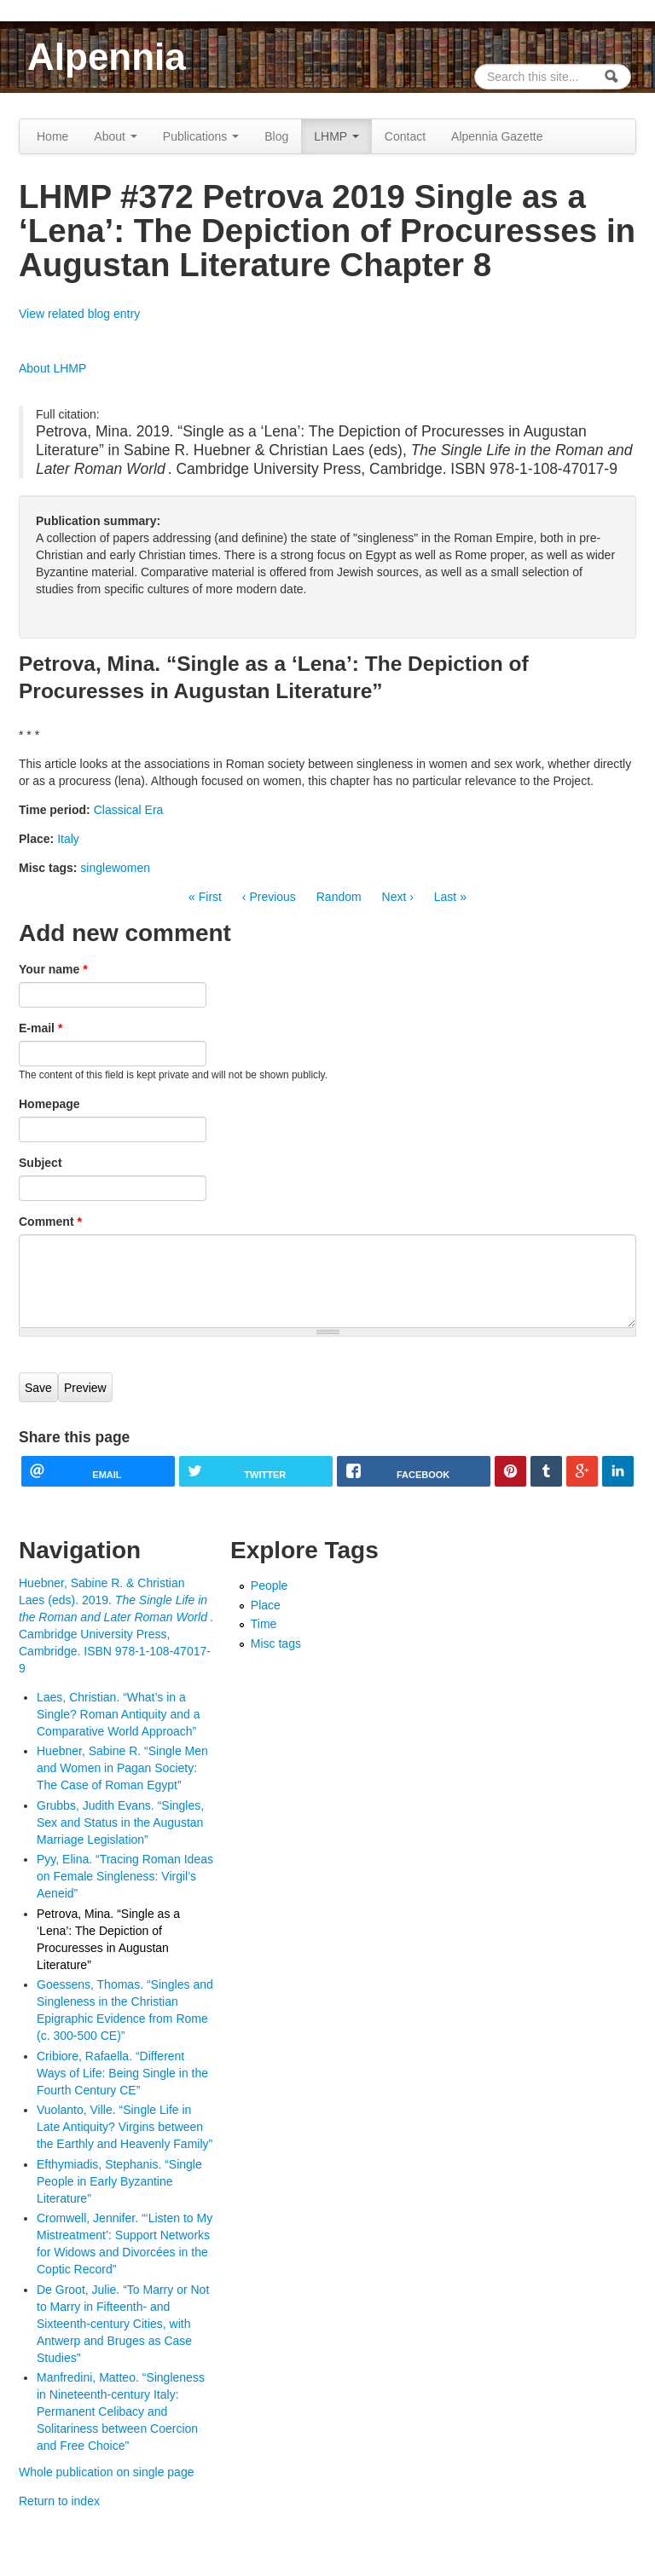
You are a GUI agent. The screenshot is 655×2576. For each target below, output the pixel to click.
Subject (40, 1163)
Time (264, 1624)
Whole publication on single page (106, 2472)
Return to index (59, 2501)
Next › (398, 897)
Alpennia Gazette (496, 136)
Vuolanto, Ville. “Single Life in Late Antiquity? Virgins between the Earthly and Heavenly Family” (124, 2127)
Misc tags (276, 1643)
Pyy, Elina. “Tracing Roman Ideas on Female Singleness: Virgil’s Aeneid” (125, 1876)
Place (266, 1605)
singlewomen (115, 868)
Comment (50, 1221)
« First (205, 897)
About (115, 136)
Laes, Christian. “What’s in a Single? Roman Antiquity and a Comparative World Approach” (118, 1714)
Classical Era (129, 810)
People (269, 1585)
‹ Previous (269, 897)
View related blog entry (79, 314)
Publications (201, 136)
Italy (68, 839)
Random (339, 897)
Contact (405, 136)
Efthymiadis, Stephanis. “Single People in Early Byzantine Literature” (119, 2181)
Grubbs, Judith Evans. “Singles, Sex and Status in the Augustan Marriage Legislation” (120, 1822)
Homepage (49, 1104)
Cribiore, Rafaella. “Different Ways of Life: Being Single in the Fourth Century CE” (122, 2073)
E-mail (40, 1028)
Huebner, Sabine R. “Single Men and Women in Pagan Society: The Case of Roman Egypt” (122, 1768)
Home (52, 136)
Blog (276, 136)
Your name (53, 969)
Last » (450, 897)
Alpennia (106, 57)
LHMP (336, 136)
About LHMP (52, 368)
